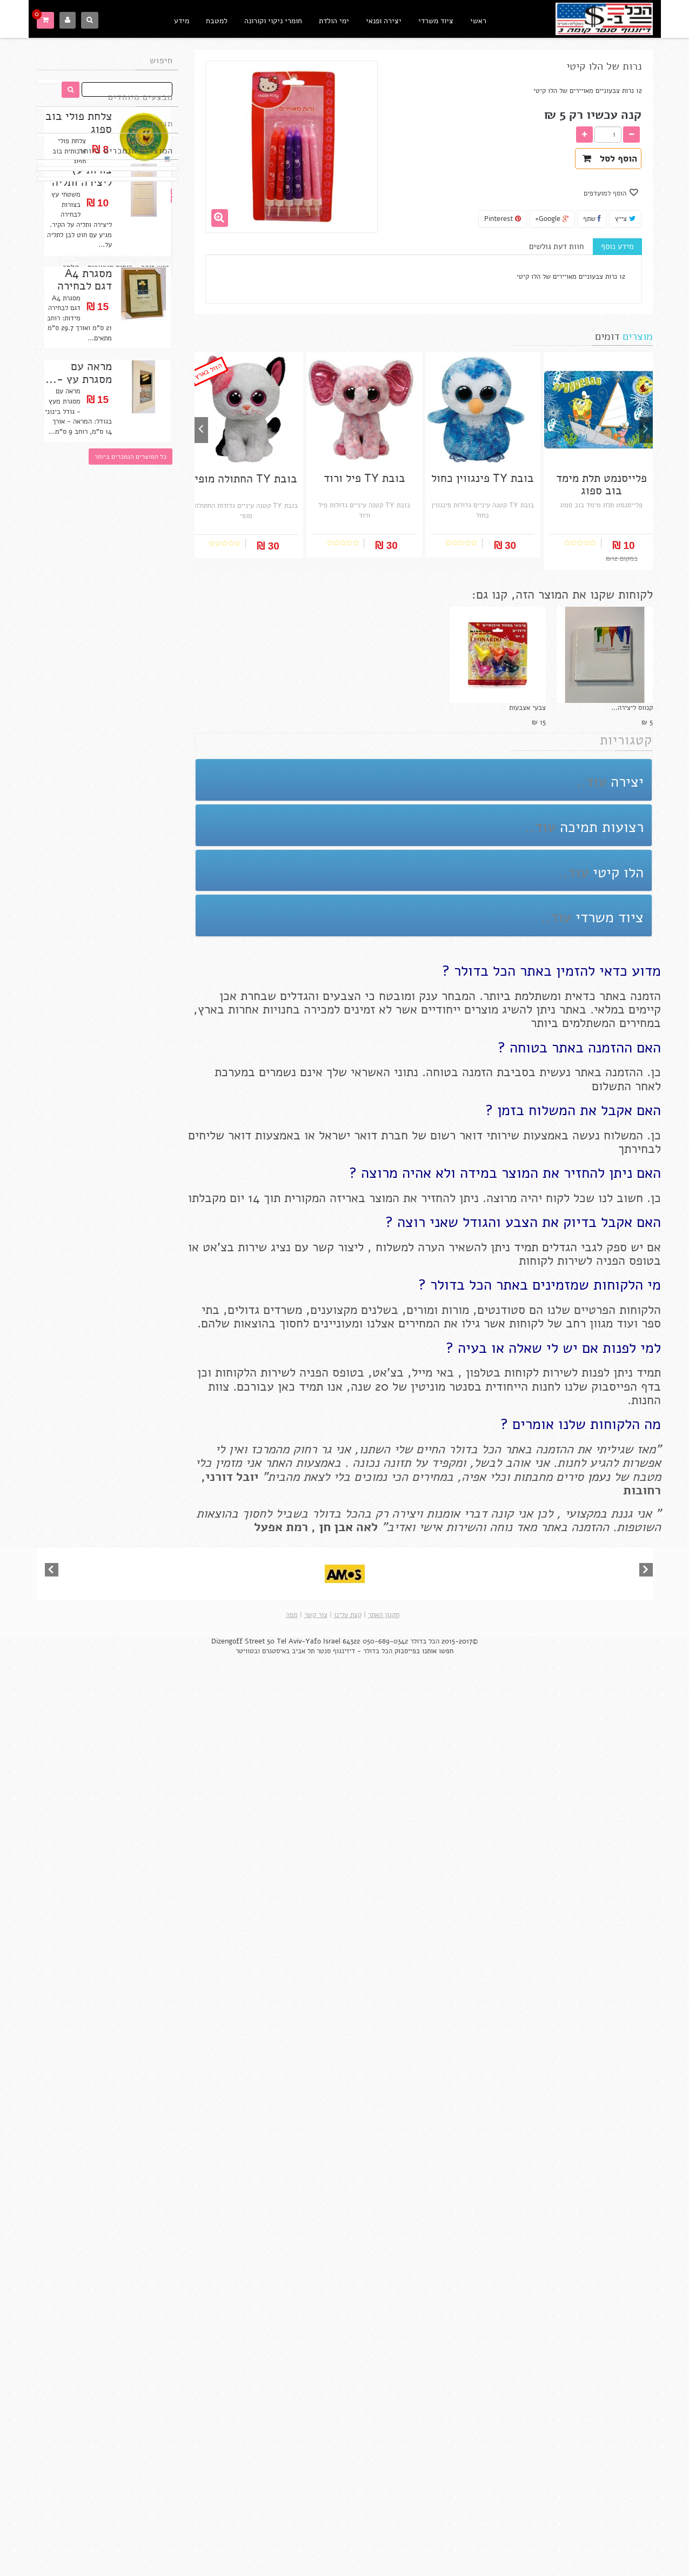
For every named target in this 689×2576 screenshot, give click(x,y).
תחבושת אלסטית (75, 335)
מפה (292, 2534)
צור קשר (315, 2534)
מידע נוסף (617, 246)
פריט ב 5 (115, 272)
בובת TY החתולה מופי (107, 1453)
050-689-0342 (385, 2561)
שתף (592, 219)
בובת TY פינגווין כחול (107, 1639)
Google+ (552, 219)
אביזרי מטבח (148, 381)
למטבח (217, 21)
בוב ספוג (98, 366)
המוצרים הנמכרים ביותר (125, 425)
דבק (89, 288)
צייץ (625, 219)
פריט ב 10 (153, 272)
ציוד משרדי (435, 21)
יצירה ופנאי (384, 21)
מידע (181, 21)
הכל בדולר (424, 2561)
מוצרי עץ (155, 288)
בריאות (158, 303)
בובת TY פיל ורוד (107, 1825)
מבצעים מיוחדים (140, 123)
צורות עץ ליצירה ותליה (82, 454)
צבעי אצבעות (527, 708)
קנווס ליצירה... (632, 708)
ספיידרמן (123, 335)
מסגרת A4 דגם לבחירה (84, 558)
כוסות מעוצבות (110, 397)
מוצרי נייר (94, 303)
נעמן (597, 1476)
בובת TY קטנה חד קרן (107, 1268)
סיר (96, 350)
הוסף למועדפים (606, 193)
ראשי (478, 21)
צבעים (129, 303)
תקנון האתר (383, 2534)
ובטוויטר (248, 2571)
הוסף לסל (610, 158)
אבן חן (336, 1527)
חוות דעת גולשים (556, 246)
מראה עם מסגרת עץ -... (78, 651)
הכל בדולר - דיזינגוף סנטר (354, 2571)
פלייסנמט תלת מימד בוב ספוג (601, 484)
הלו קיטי (155, 350)
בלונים (60, 303)
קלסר (71, 397)
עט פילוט (120, 319)
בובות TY (118, 288)
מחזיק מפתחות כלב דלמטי (107, 1088)
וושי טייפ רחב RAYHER (107, 2399)
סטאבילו (84, 319)
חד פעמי (80, 272)
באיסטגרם (276, 2571)
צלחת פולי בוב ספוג (78, 152)
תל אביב (303, 2571)
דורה (85, 381)
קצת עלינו (348, 2534)
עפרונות (121, 350)
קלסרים (157, 335)
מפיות (160, 366)
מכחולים (156, 319)
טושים (65, 288)
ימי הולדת (334, 21)
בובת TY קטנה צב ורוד (107, 896)
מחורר (110, 381)
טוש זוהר (155, 397)
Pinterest (502, 219)
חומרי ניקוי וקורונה (273, 21)
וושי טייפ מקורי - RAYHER (107, 2034)
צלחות (72, 350)
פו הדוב (132, 366)
